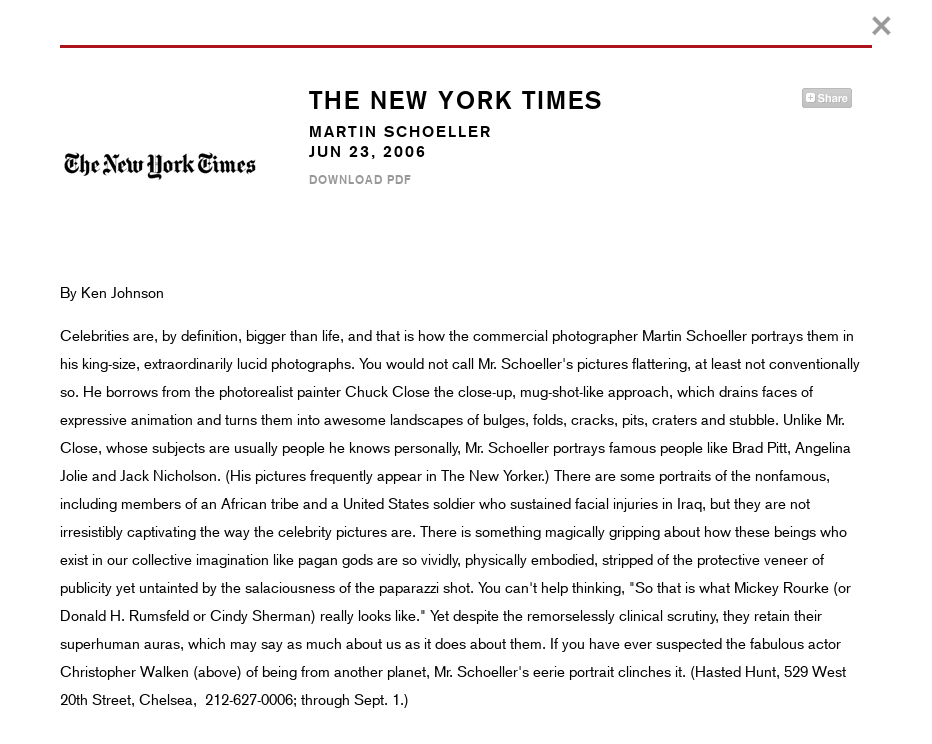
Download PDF (360, 180)
